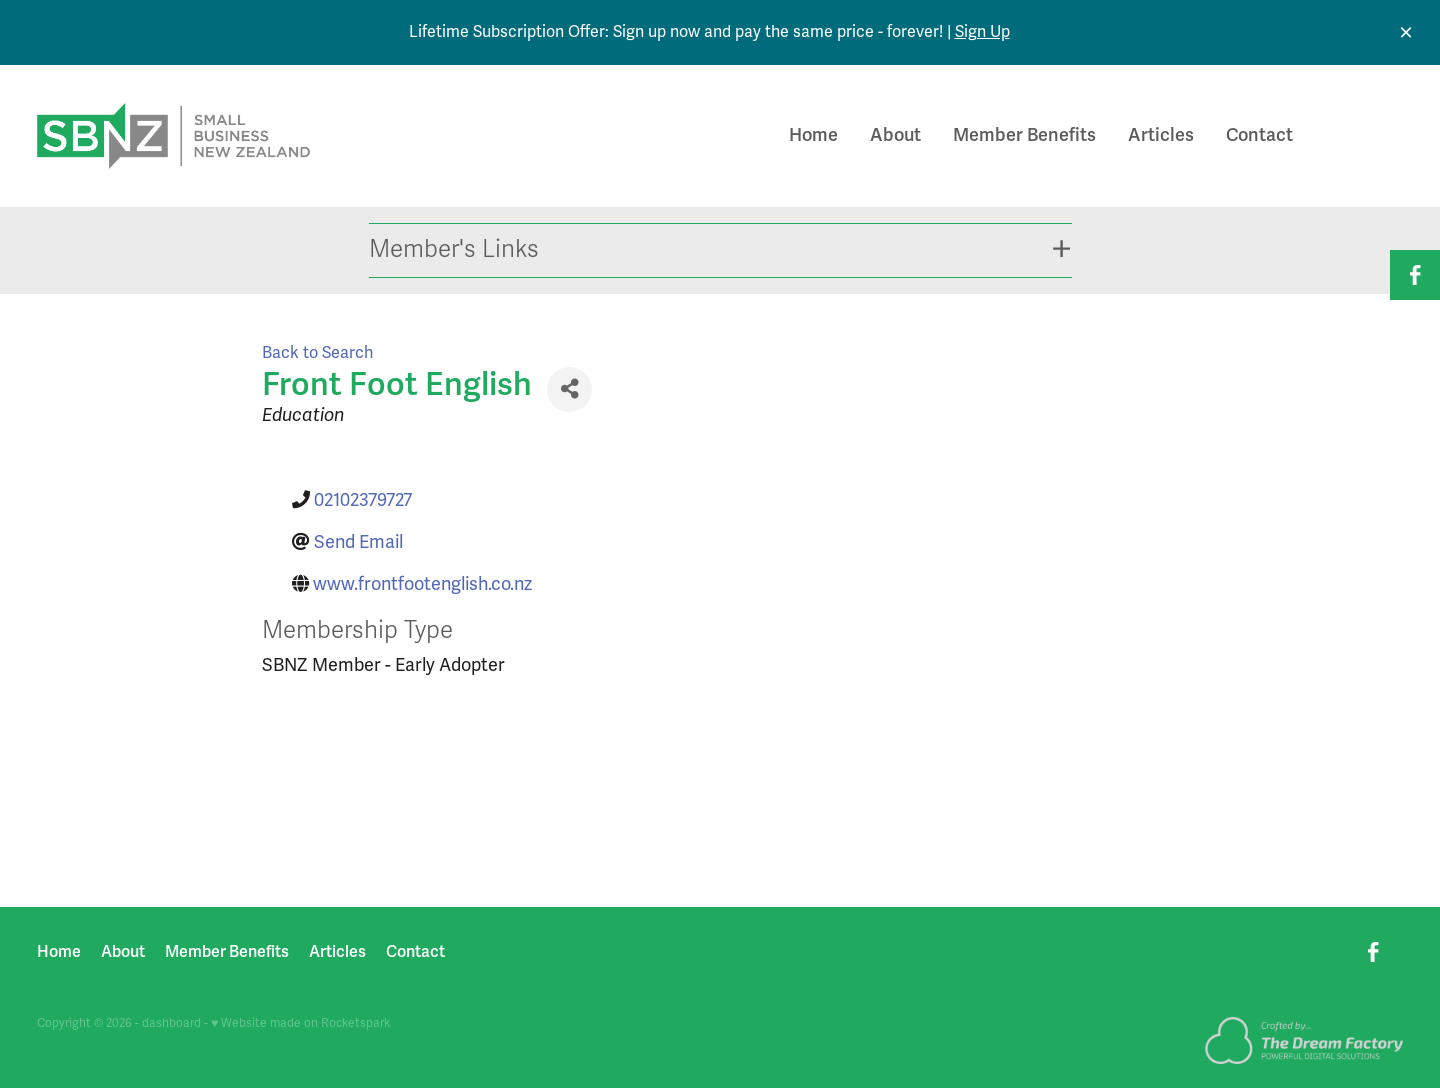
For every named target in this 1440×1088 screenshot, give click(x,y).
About (895, 135)
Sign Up (982, 32)
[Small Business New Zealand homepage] (173, 136)
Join (1368, 136)
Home (813, 135)
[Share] (569, 389)
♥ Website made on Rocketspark (300, 1023)
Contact (1259, 135)
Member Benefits (1024, 135)
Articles (1161, 135)
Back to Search (317, 353)
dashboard (171, 1023)
